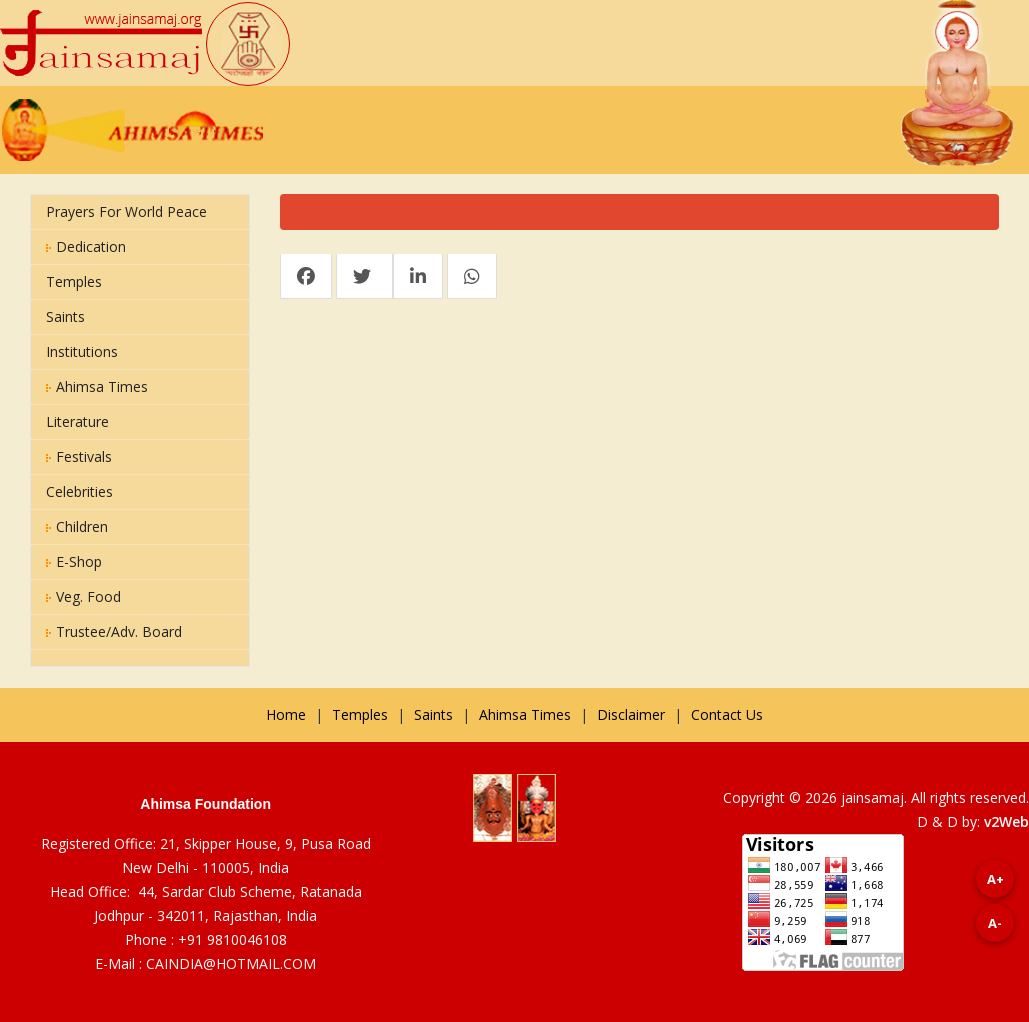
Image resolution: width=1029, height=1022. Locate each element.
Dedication (86, 246)
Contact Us (727, 714)
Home (286, 714)
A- (995, 923)
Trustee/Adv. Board (114, 631)
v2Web (1006, 821)
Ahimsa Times (97, 386)
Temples (74, 281)
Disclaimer (631, 714)
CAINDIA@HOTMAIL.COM (231, 963)
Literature (77, 421)
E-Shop (74, 561)
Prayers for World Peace (126, 211)
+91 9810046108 (232, 939)
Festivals (79, 456)
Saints (65, 316)
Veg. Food (83, 596)
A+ (995, 879)
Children (77, 526)
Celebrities (79, 491)
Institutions (82, 351)
